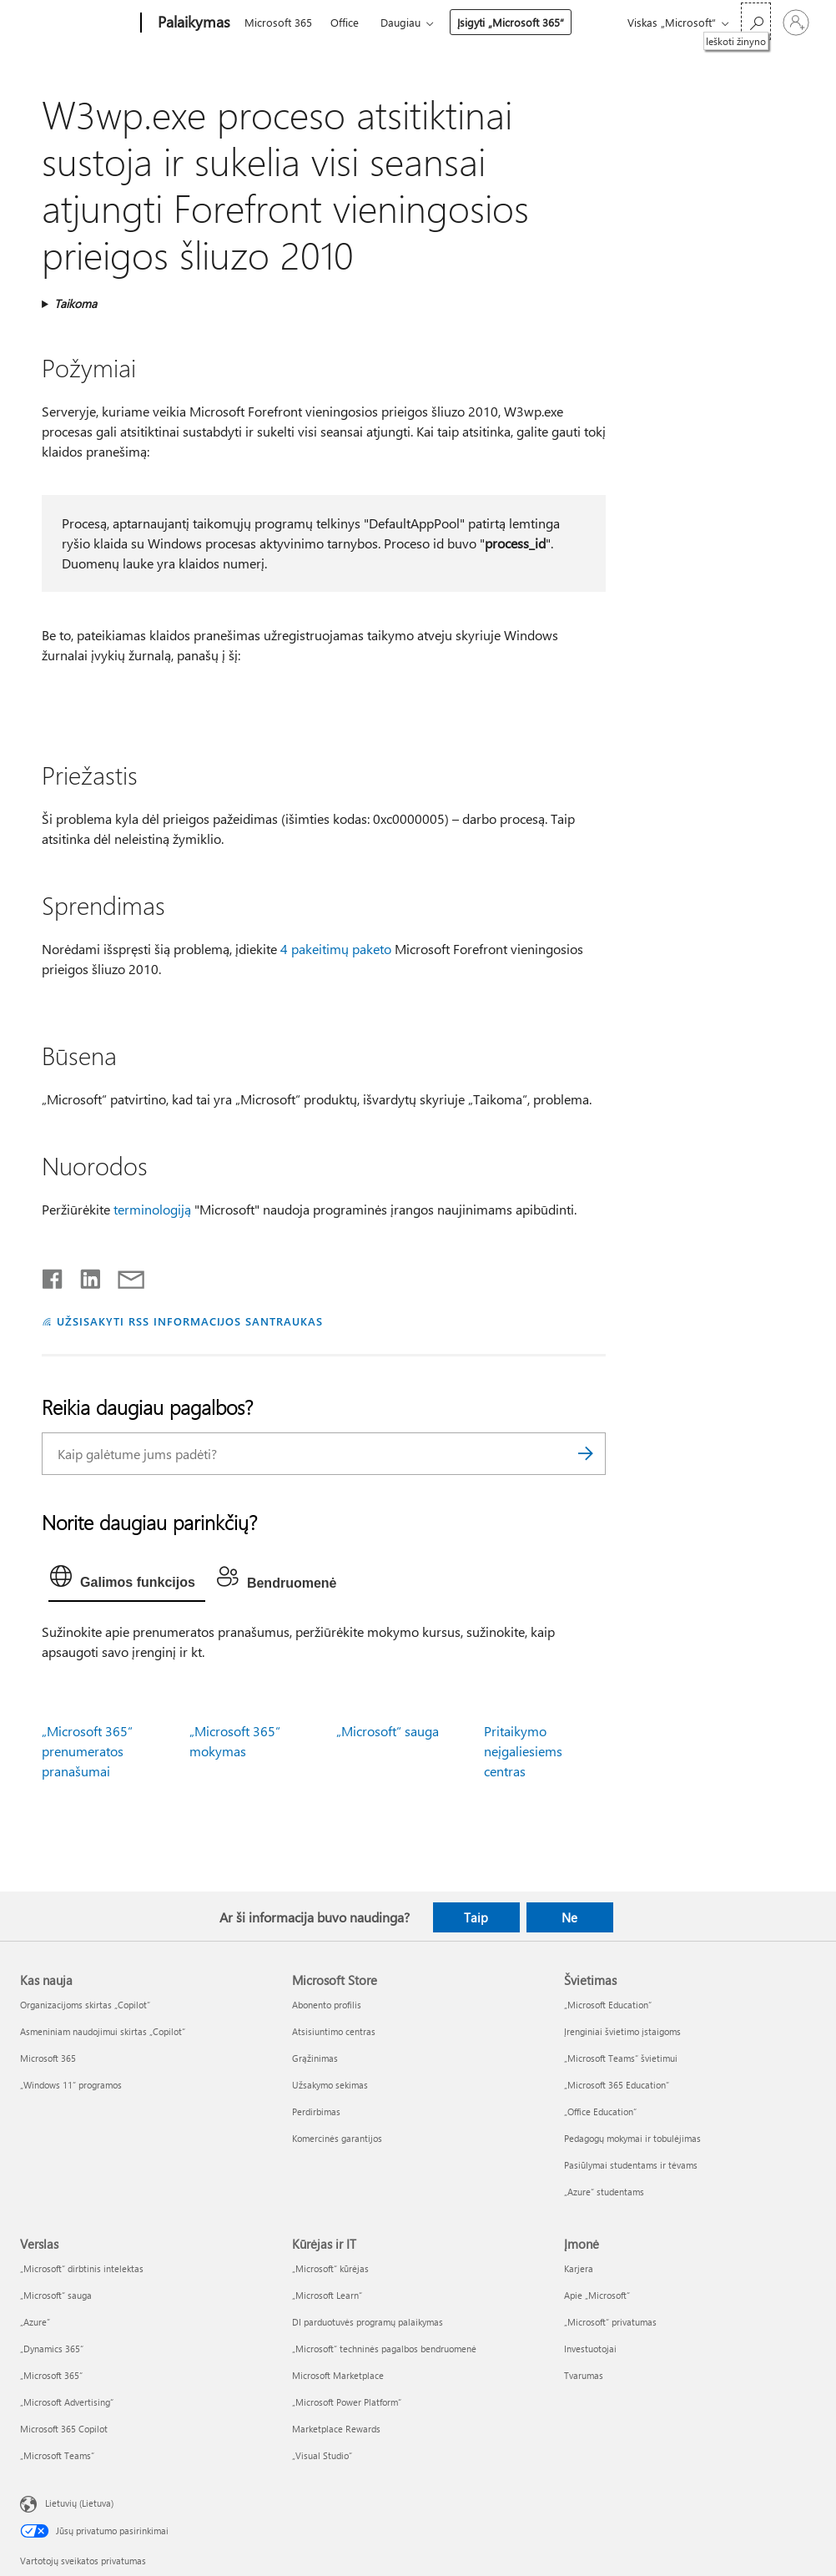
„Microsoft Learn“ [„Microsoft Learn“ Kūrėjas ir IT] (327, 2295)
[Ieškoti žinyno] (756, 21)
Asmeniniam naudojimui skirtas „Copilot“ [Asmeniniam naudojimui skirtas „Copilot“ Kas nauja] (102, 2031)
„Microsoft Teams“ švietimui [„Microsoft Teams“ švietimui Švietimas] (620, 2058)
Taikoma (75, 303)
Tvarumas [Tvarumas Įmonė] (583, 2375)
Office (344, 22)
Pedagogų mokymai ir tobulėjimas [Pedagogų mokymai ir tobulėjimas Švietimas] (632, 2138)
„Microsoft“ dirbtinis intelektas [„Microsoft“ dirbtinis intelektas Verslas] (82, 2268)
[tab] (126, 1580)
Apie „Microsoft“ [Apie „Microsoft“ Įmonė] (597, 2295)
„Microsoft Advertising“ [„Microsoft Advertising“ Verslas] (66, 2402)
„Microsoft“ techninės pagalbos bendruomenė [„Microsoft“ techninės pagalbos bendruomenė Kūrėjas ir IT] (384, 2348)
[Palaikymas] (192, 23)
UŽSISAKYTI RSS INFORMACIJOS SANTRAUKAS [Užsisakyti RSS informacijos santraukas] (190, 1321)
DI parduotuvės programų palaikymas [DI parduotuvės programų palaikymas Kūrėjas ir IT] (367, 2322)
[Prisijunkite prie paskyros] (796, 23)
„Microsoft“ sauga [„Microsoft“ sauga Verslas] (56, 2295)
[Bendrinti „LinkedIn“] (84, 1275)
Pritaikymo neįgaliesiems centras (523, 1751)
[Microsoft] (77, 23)
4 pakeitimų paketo (335, 948)
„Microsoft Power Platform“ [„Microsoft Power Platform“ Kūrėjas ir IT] (346, 2402)
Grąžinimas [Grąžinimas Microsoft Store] (315, 2058)
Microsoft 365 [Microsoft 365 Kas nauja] (48, 2058)
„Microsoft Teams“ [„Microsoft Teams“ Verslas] (57, 2455)
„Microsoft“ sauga (387, 1731)
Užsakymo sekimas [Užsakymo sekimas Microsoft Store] (330, 2084)
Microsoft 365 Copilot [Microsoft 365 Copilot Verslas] (64, 2428)
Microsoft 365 (278, 22)
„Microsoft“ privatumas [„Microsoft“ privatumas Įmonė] (610, 2322)
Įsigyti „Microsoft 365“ (510, 22)
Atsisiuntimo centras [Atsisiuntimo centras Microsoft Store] (333, 2031)
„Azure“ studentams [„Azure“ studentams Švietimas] (604, 2191)
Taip (476, 1917)
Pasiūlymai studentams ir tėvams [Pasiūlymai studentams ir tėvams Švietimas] (631, 2165)
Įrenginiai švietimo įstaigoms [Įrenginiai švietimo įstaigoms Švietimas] (622, 2031)
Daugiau (400, 22)
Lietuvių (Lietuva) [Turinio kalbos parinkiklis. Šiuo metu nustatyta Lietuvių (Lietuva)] (79, 2503)
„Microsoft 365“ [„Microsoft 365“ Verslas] (51, 2375)
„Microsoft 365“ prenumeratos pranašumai (87, 1751)
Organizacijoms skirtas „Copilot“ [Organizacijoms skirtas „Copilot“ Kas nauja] (85, 2004)
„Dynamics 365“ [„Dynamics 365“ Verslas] (51, 2348)
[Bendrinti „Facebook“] (53, 1275)
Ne (569, 1917)
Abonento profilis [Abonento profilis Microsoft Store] (326, 2004)
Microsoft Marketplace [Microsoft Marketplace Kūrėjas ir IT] (338, 2375)
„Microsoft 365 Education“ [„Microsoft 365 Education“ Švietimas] (616, 2084)
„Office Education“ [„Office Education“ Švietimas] (600, 2111)
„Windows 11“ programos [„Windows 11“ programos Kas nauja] (71, 2084)
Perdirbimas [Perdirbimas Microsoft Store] (316, 2111)
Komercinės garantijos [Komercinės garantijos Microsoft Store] (337, 2138)
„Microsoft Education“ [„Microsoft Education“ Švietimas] (608, 2004)
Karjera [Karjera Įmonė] (578, 2268)
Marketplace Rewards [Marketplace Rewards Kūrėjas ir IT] (336, 2428)
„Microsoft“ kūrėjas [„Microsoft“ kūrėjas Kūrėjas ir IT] (330, 2268)
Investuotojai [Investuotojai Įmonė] (590, 2348)
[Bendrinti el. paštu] (123, 1275)
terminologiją (152, 1209)
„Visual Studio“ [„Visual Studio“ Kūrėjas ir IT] (322, 2455)
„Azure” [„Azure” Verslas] (35, 2322)
